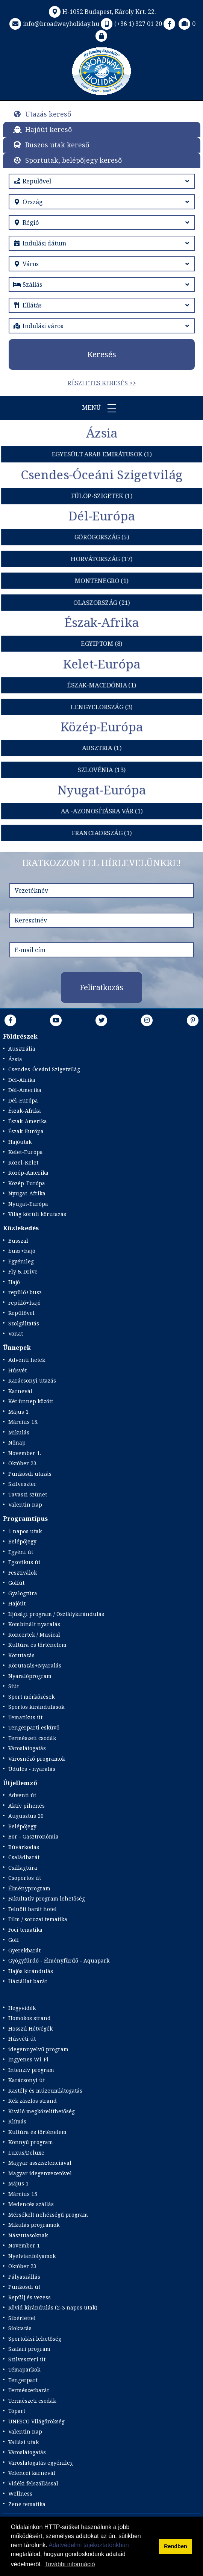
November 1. (24, 1453)
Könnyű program (30, 2142)
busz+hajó (21, 1250)
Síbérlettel (22, 2318)
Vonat (15, 1333)
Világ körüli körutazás (37, 1214)
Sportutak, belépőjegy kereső (73, 160)
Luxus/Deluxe (26, 2152)
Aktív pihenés (26, 1805)
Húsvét (17, 1370)
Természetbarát (28, 2390)
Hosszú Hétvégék (30, 2028)
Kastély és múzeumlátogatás (45, 2090)
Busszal (18, 1240)
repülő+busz (25, 1292)
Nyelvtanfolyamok (32, 2255)
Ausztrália (21, 1048)
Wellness (20, 2493)
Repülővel (21, 1312)
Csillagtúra (22, 1867)
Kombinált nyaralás (34, 1624)
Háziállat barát (27, 1981)
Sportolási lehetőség (34, 2338)
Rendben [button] (175, 2546)
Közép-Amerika (28, 1172)
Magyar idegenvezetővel (40, 2173)
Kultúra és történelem (37, 1644)
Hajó (14, 1282)
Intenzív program (31, 2069)
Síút (13, 1686)
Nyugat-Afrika (26, 1193)
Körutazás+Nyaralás (34, 1665)
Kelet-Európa (25, 1151)
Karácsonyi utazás (32, 1380)
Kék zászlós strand (32, 2100)
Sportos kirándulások (36, 1706)
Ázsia (15, 1059)
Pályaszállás (24, 2276)
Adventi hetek (26, 1359)
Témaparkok (24, 2369)
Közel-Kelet (23, 1162)
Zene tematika (26, 2504)
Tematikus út (25, 1717)
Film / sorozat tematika (37, 1919)
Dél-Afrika (21, 1079)
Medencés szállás (31, 2204)
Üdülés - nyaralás (31, 1768)
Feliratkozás (101, 987)
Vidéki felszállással (33, 2483)
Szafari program (29, 2348)
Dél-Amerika (24, 1089)
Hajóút (17, 1603)
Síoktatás (20, 2328)
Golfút (16, 1582)
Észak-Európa (26, 1131)
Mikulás (18, 1432)
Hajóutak (20, 1141)
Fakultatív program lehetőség (46, 1898)
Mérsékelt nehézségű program (48, 2214)
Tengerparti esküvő (33, 1727)
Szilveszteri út (26, 2359)
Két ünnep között (30, 1401)
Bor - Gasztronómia (33, 1836)
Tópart (16, 2410)
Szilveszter (22, 1483)
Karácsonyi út (26, 2080)
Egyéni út (20, 1551)
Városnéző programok (36, 1758)
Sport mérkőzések (31, 1696)
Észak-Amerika (27, 1121)
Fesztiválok (22, 1572)
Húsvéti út (22, 2038)
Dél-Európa (23, 1100)
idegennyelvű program (38, 2049)
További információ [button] (70, 2564)
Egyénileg (21, 1261)
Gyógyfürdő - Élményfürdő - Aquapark (58, 1960)
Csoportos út (24, 1877)
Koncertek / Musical (34, 1634)
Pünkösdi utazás (30, 1473)
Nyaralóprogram (30, 1675)
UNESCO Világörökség (36, 2421)
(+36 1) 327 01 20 (130, 24)
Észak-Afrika (24, 1110)
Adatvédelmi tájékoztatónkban (88, 2545)
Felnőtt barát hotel (32, 1909)
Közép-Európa (26, 1183)
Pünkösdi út (24, 2286)
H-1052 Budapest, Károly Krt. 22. (101, 12)
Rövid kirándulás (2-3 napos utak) (52, 2307)
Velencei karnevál (31, 2472)
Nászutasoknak (28, 2235)
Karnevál (20, 1391)
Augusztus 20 (26, 1815)
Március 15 (22, 2193)
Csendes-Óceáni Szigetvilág (44, 1069)
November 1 (24, 2245)
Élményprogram (29, 1888)
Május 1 (18, 2183)
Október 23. (23, 1463)
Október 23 (22, 2266)
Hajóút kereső (48, 129)
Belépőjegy (22, 1541)
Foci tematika (25, 1929)
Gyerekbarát (24, 1950)
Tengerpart (23, 2380)
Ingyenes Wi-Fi (28, 2059)
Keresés (101, 354)
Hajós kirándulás (30, 1971)
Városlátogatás (27, 1748)
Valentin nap (25, 1504)
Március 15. (23, 1421)
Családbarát (23, 1857)
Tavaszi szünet (27, 1494)
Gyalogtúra (22, 1593)
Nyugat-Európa (28, 1203)
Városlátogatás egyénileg (40, 2462)
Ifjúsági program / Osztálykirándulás (56, 1613)
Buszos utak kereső (57, 144)
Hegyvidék (22, 2007)
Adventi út (22, 1795)
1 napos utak (25, 1531)
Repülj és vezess (29, 2297)
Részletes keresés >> (101, 383)
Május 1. (19, 1411)
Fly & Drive (23, 1271)
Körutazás (21, 1655)
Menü (101, 408)
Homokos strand (29, 2018)
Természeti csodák (32, 1738)
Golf (13, 1939)
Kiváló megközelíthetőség (41, 2111)
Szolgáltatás (23, 1323)
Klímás (17, 2121)
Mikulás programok (33, 2224)
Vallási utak (23, 2442)
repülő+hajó (24, 1302)
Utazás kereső (48, 113)
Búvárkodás (23, 1847)
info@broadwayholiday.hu (53, 24)
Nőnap (17, 1442)
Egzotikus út (24, 1562)
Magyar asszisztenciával (39, 2162)
